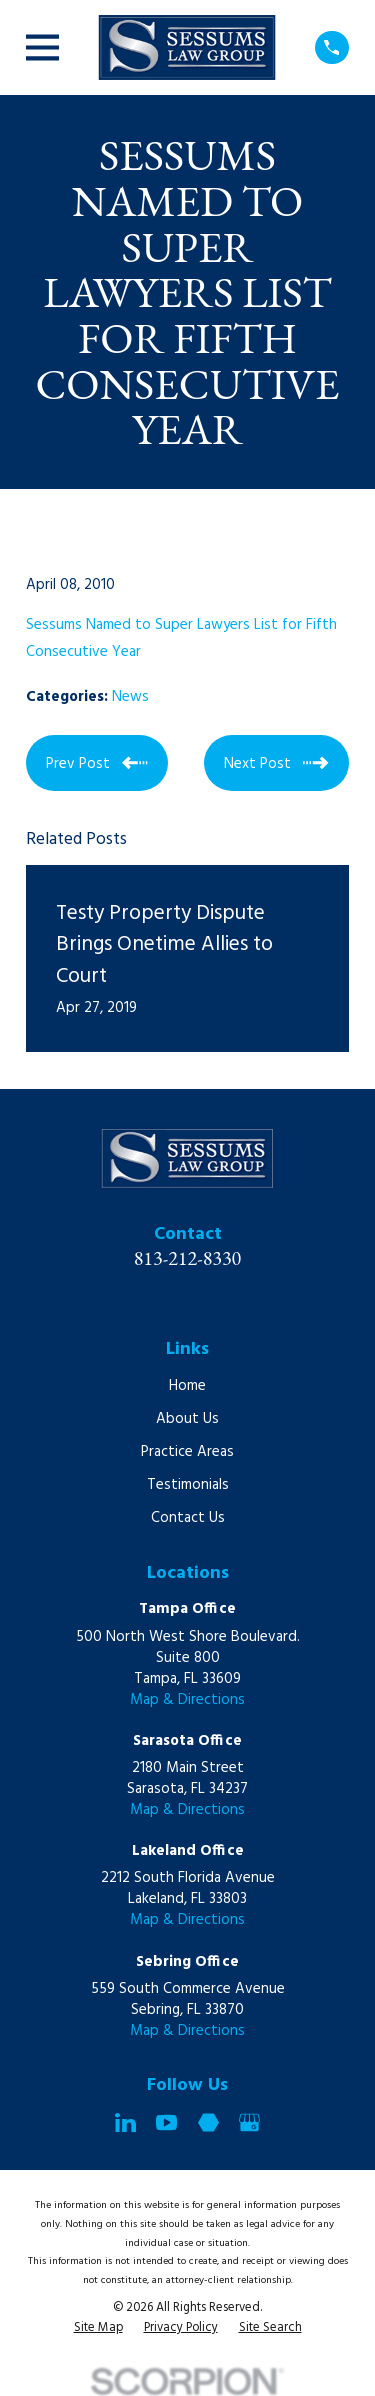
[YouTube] (166, 2122)
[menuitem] (98, 2329)
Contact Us (188, 1518)
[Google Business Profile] (249, 2122)
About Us (187, 1419)
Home (187, 1386)
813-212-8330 (188, 1258)
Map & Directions (187, 1700)
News (130, 697)
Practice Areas (187, 1452)
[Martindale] (208, 2122)
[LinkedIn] (125, 2122)
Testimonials (188, 1485)
